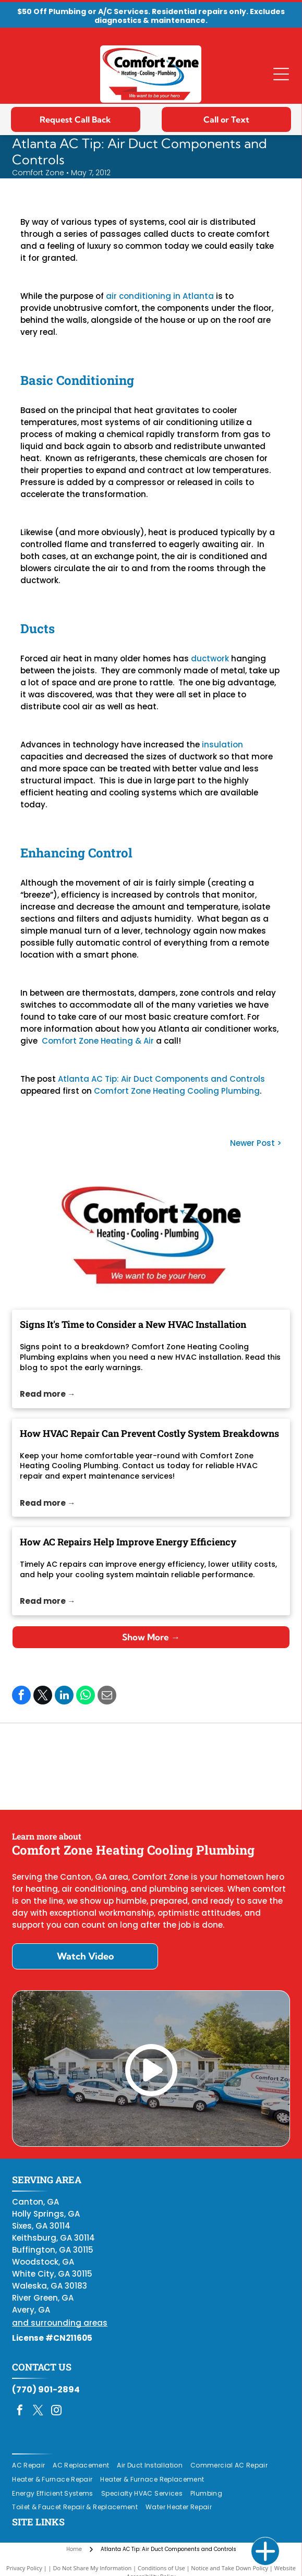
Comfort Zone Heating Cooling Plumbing (177, 1090)
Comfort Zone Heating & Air (98, 1040)
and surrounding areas (59, 2322)
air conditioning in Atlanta (160, 296)
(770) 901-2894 (46, 2390)
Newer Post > (256, 1143)
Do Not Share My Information (92, 2568)
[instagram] (56, 2411)
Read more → (47, 1393)
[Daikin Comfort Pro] (151, 1766)
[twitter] (38, 2411)
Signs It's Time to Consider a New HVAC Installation (133, 1324)
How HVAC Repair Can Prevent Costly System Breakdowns (149, 1433)
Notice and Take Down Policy (229, 2568)
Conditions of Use (161, 2568)
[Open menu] (281, 74)
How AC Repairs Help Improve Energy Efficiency (128, 1541)
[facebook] (20, 2411)
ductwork (210, 658)
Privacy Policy (24, 2568)
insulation (222, 744)
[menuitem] (32, 2466)
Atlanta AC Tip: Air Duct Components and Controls (161, 1078)
